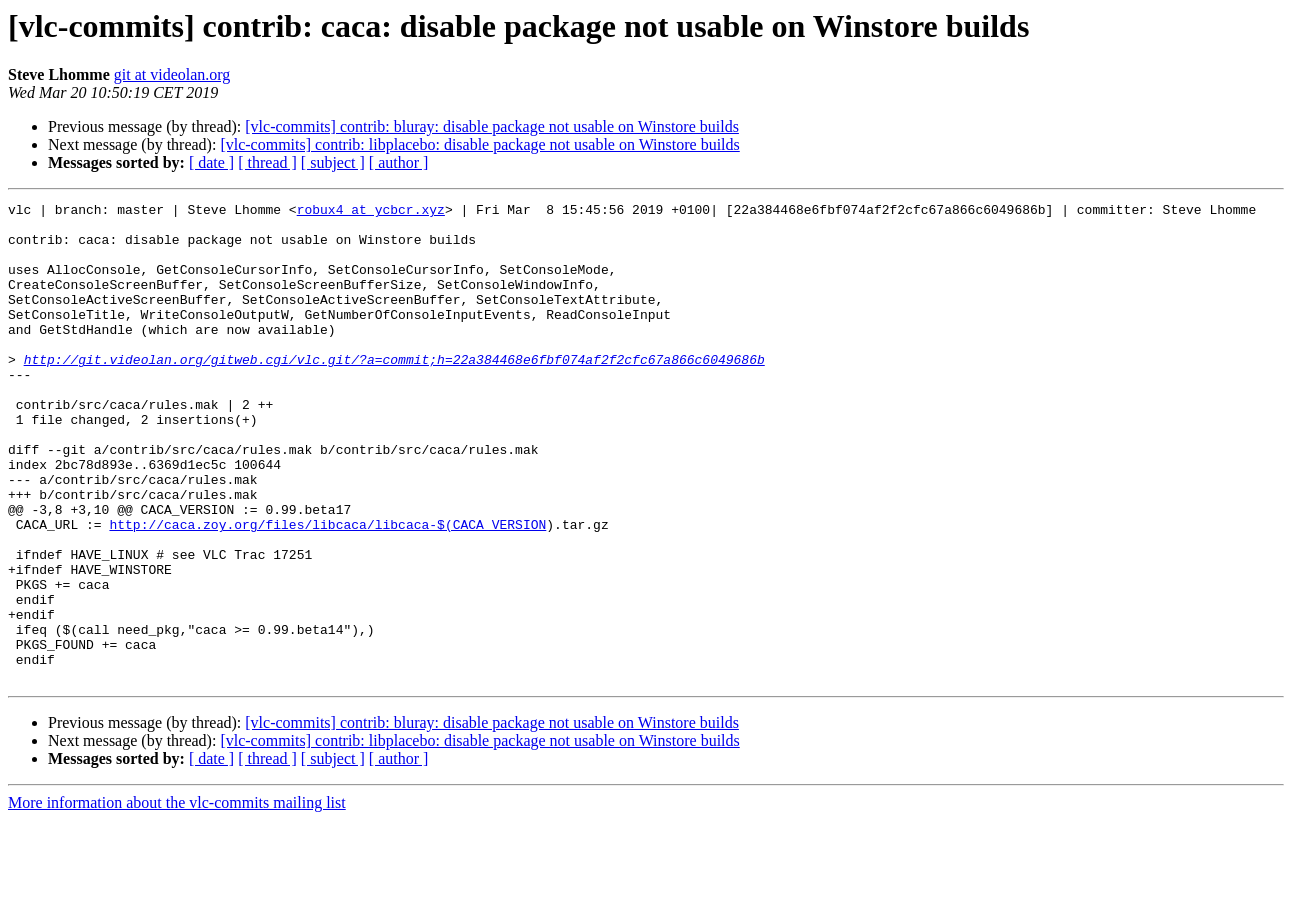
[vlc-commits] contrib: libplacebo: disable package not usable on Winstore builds (479, 144)
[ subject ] (333, 162)
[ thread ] (267, 162)
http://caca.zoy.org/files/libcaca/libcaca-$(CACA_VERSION (327, 590)
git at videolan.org (172, 74)
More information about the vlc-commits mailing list (177, 898)
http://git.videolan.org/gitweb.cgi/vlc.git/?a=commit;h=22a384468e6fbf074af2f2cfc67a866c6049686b (394, 392)
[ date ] (211, 162)
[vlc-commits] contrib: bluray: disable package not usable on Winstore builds (492, 126)
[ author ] (399, 162)
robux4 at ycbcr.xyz (371, 212)
